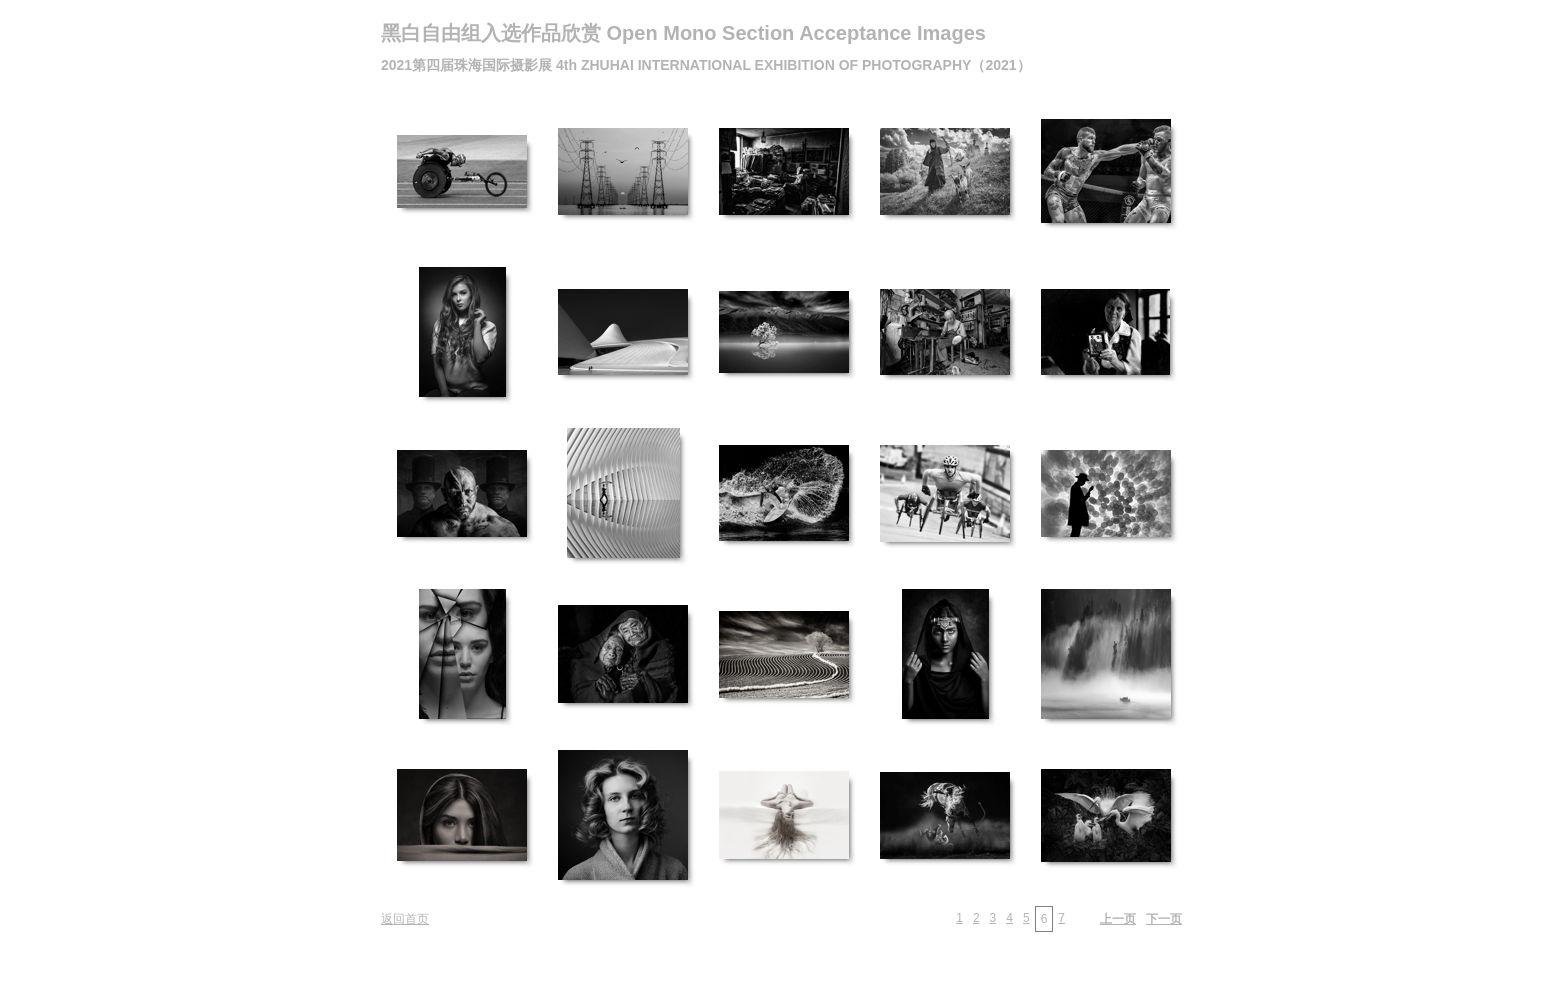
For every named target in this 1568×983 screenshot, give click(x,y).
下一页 (1164, 919)
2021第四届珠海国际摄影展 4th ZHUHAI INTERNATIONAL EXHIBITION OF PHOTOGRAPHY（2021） (706, 65)
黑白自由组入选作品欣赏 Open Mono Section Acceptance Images (683, 33)
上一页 (1118, 919)
